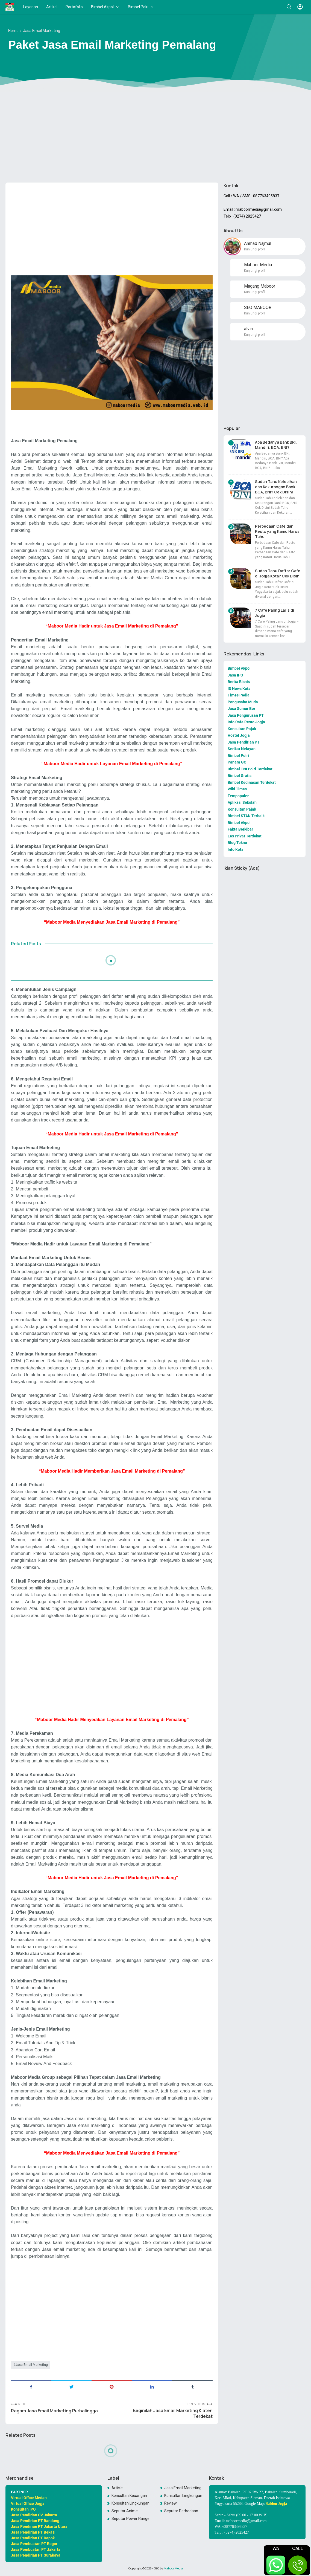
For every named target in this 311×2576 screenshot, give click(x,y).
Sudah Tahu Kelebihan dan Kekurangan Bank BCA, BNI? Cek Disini (276, 487)
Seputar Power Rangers (131, 2518)
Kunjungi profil (254, 249)
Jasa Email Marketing (31, 2365)
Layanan (30, 7)
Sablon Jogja (276, 2504)
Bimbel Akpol (102, 7)
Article (117, 2488)
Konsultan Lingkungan (183, 2495)
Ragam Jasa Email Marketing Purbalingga (54, 2411)
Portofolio (74, 7)
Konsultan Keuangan (129, 2495)
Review (170, 2503)
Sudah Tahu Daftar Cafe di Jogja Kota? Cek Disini (278, 573)
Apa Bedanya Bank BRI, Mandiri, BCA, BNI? (276, 445)
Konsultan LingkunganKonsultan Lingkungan (131, 2503)
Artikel (51, 7)
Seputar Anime (125, 2511)
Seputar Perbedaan (181, 2511)
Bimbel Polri (138, 7)
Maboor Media (173, 2568)
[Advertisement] (155, 136)
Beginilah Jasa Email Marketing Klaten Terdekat (173, 2413)
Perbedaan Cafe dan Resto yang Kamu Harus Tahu (277, 531)
